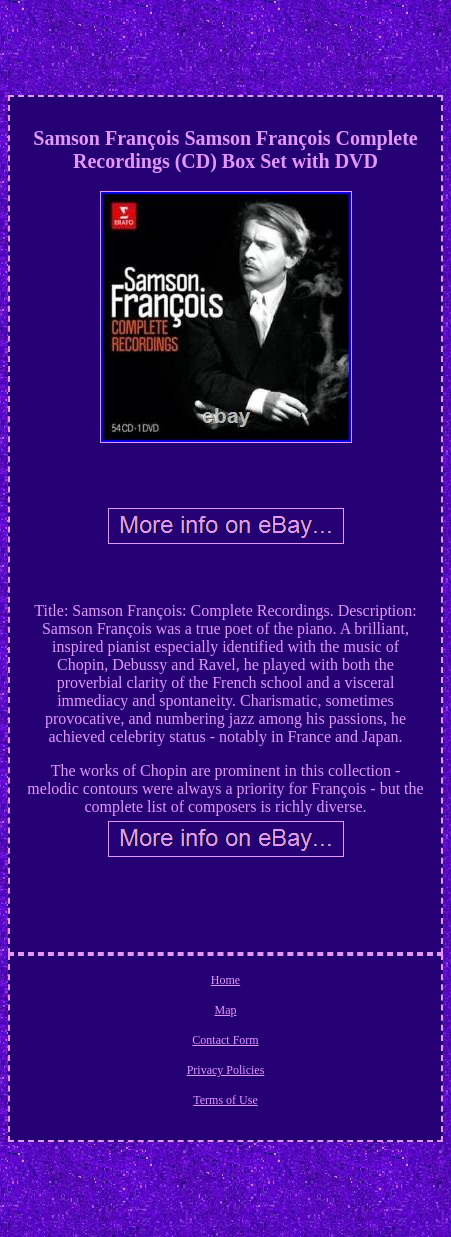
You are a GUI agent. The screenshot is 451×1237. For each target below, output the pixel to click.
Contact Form (225, 1040)
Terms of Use (225, 1100)
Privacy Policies (226, 1070)
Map (226, 1010)
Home (225, 980)
